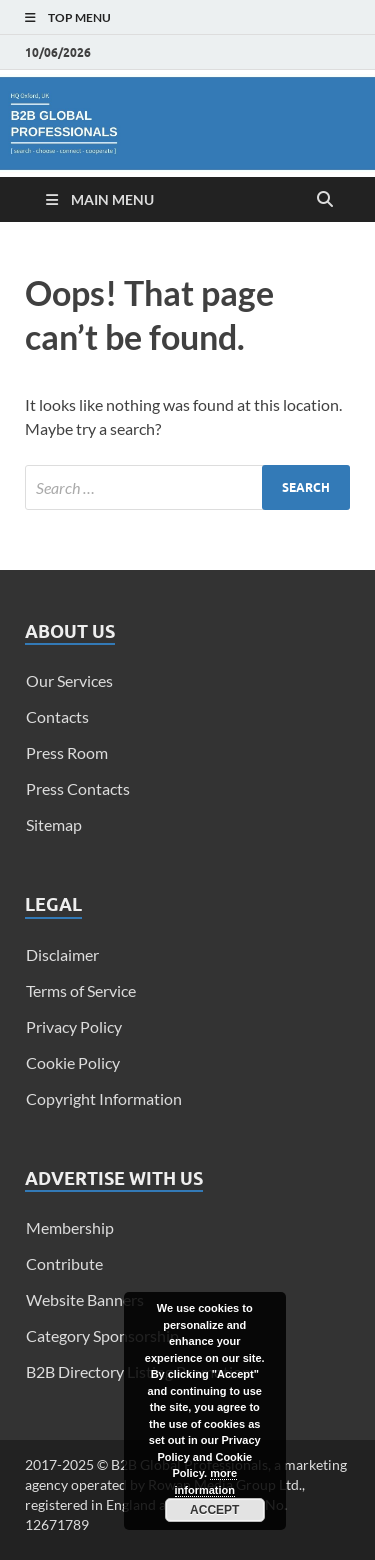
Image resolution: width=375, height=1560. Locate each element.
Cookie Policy (73, 1062)
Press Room (67, 752)
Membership (70, 1227)
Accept (214, 1510)
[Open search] (325, 200)
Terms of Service (81, 990)
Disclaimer (62, 954)
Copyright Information (104, 1098)
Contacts (57, 716)
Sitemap (54, 824)
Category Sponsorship (102, 1335)
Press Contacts (78, 788)
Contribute (64, 1263)
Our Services (69, 680)
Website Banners (85, 1299)
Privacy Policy (74, 1026)
